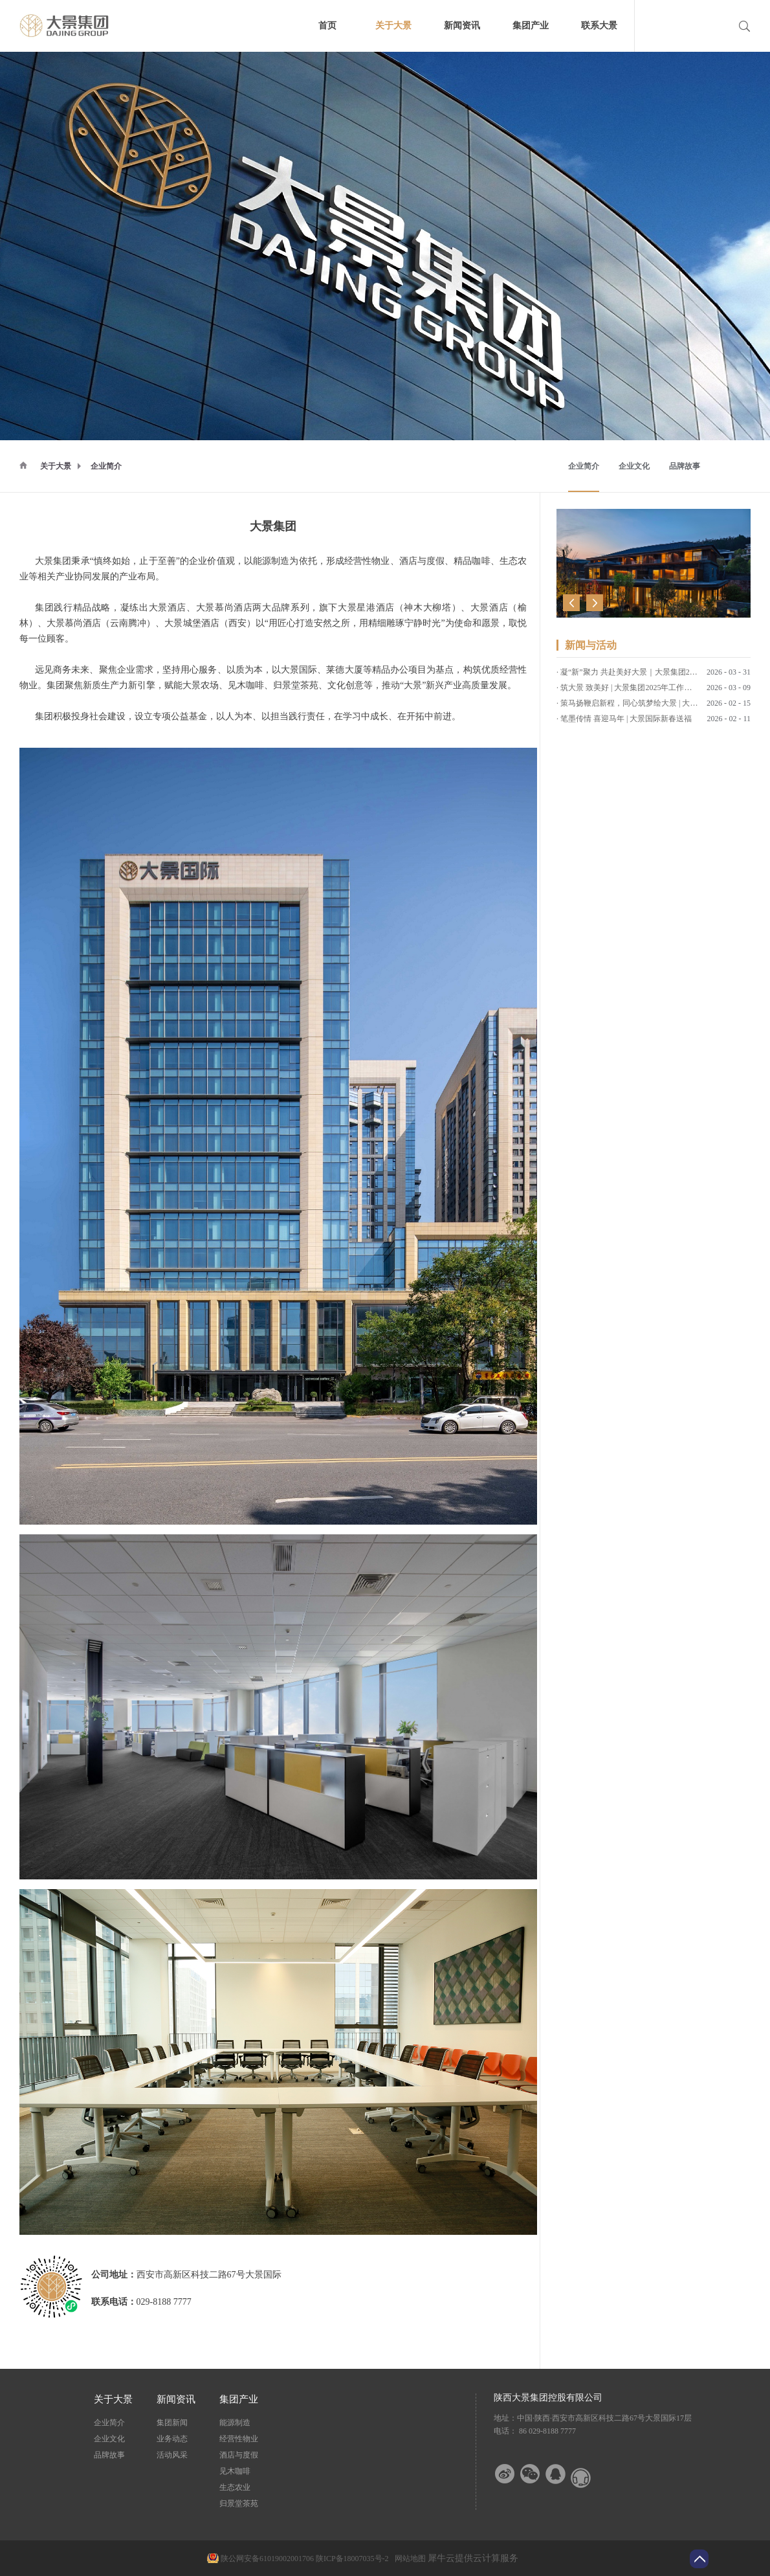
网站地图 (408, 2558)
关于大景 (55, 466)
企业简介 (106, 466)
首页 (327, 25)
